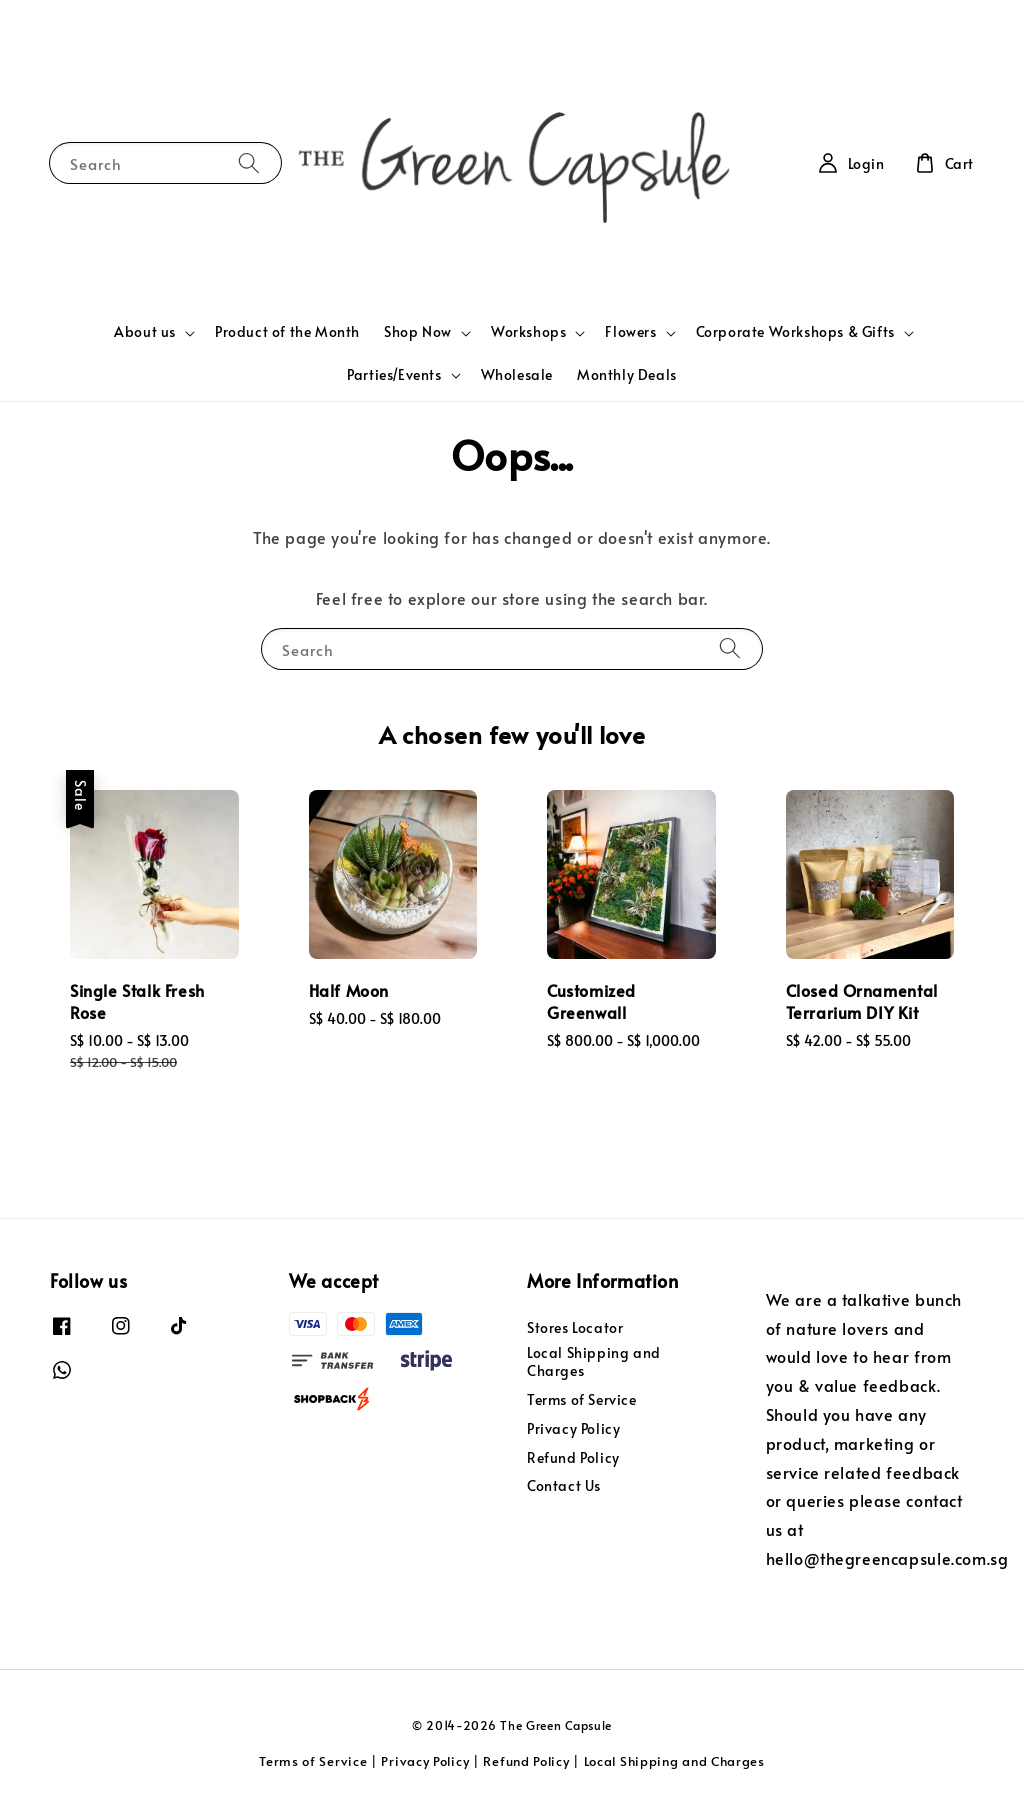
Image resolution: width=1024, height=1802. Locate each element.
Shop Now (418, 332)
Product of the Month (287, 331)
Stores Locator (575, 1328)
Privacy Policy (573, 1428)
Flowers (630, 332)
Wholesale (517, 374)
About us (145, 332)
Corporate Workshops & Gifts (795, 332)
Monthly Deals (627, 374)
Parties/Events (394, 375)
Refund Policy (573, 1457)
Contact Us (564, 1485)
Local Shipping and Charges (594, 1361)
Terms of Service (582, 1399)
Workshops (528, 332)
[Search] (249, 162)
